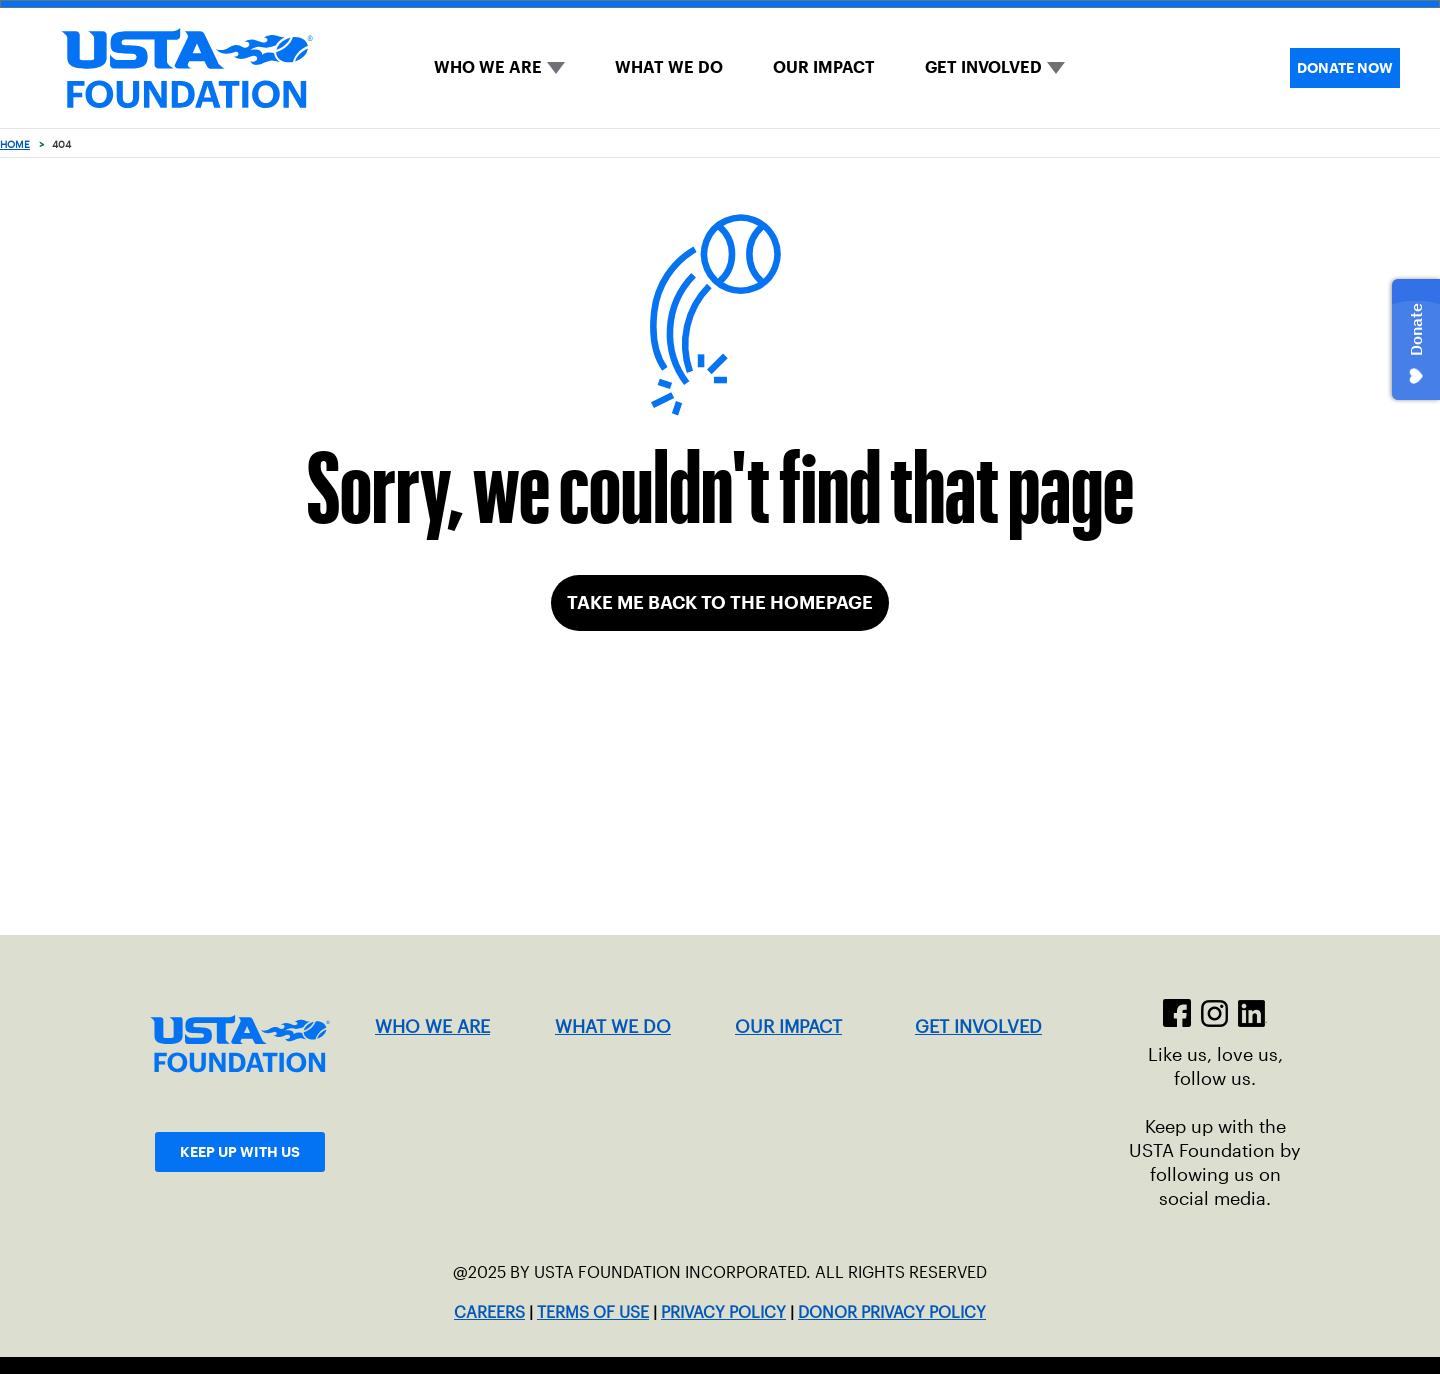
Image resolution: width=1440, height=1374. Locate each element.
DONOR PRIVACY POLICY (892, 1312)
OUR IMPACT (824, 67)
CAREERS (489, 1312)
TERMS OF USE (593, 1312)
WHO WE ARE (488, 67)
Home (15, 144)
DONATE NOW (1345, 68)
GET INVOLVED (983, 67)
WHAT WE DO (669, 67)
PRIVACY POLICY (723, 1312)
